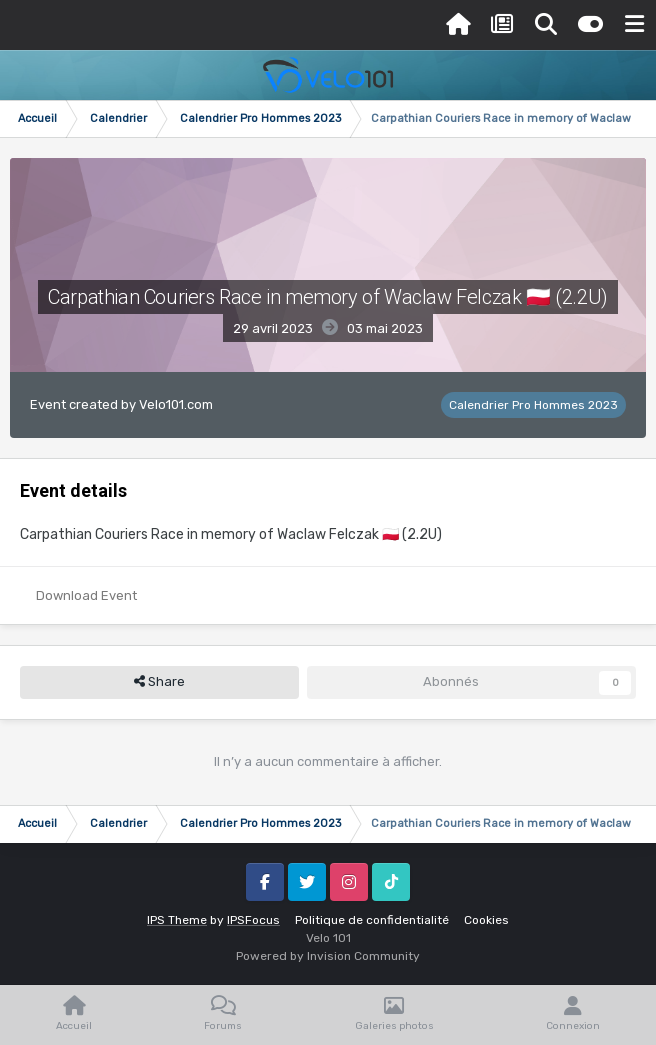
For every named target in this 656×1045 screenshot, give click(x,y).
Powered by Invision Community (328, 956)
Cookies (486, 920)
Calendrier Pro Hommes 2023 (533, 405)
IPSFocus (253, 920)
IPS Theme (177, 920)
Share (159, 682)
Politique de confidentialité (372, 920)
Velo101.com (176, 404)
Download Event (86, 595)
